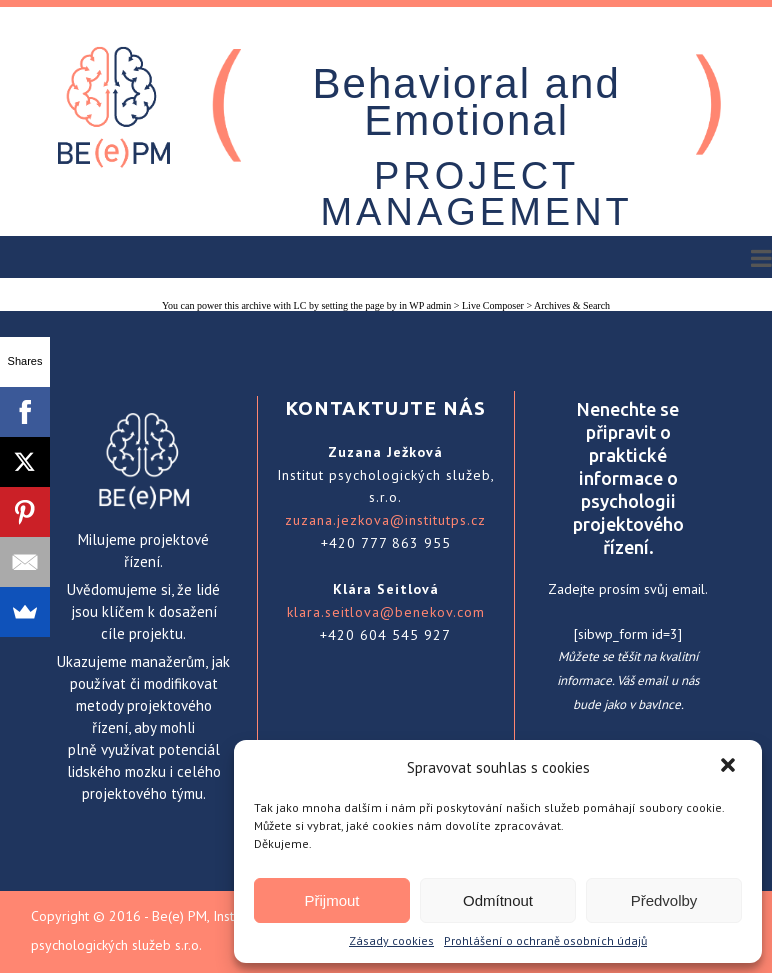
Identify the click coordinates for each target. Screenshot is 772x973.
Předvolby (664, 900)
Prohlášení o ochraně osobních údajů (545, 940)
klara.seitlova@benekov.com (386, 612)
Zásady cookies (391, 940)
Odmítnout (498, 900)
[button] (730, 767)
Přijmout (331, 900)
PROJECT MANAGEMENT (476, 194)
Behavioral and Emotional (467, 102)
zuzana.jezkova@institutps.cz (385, 520)
